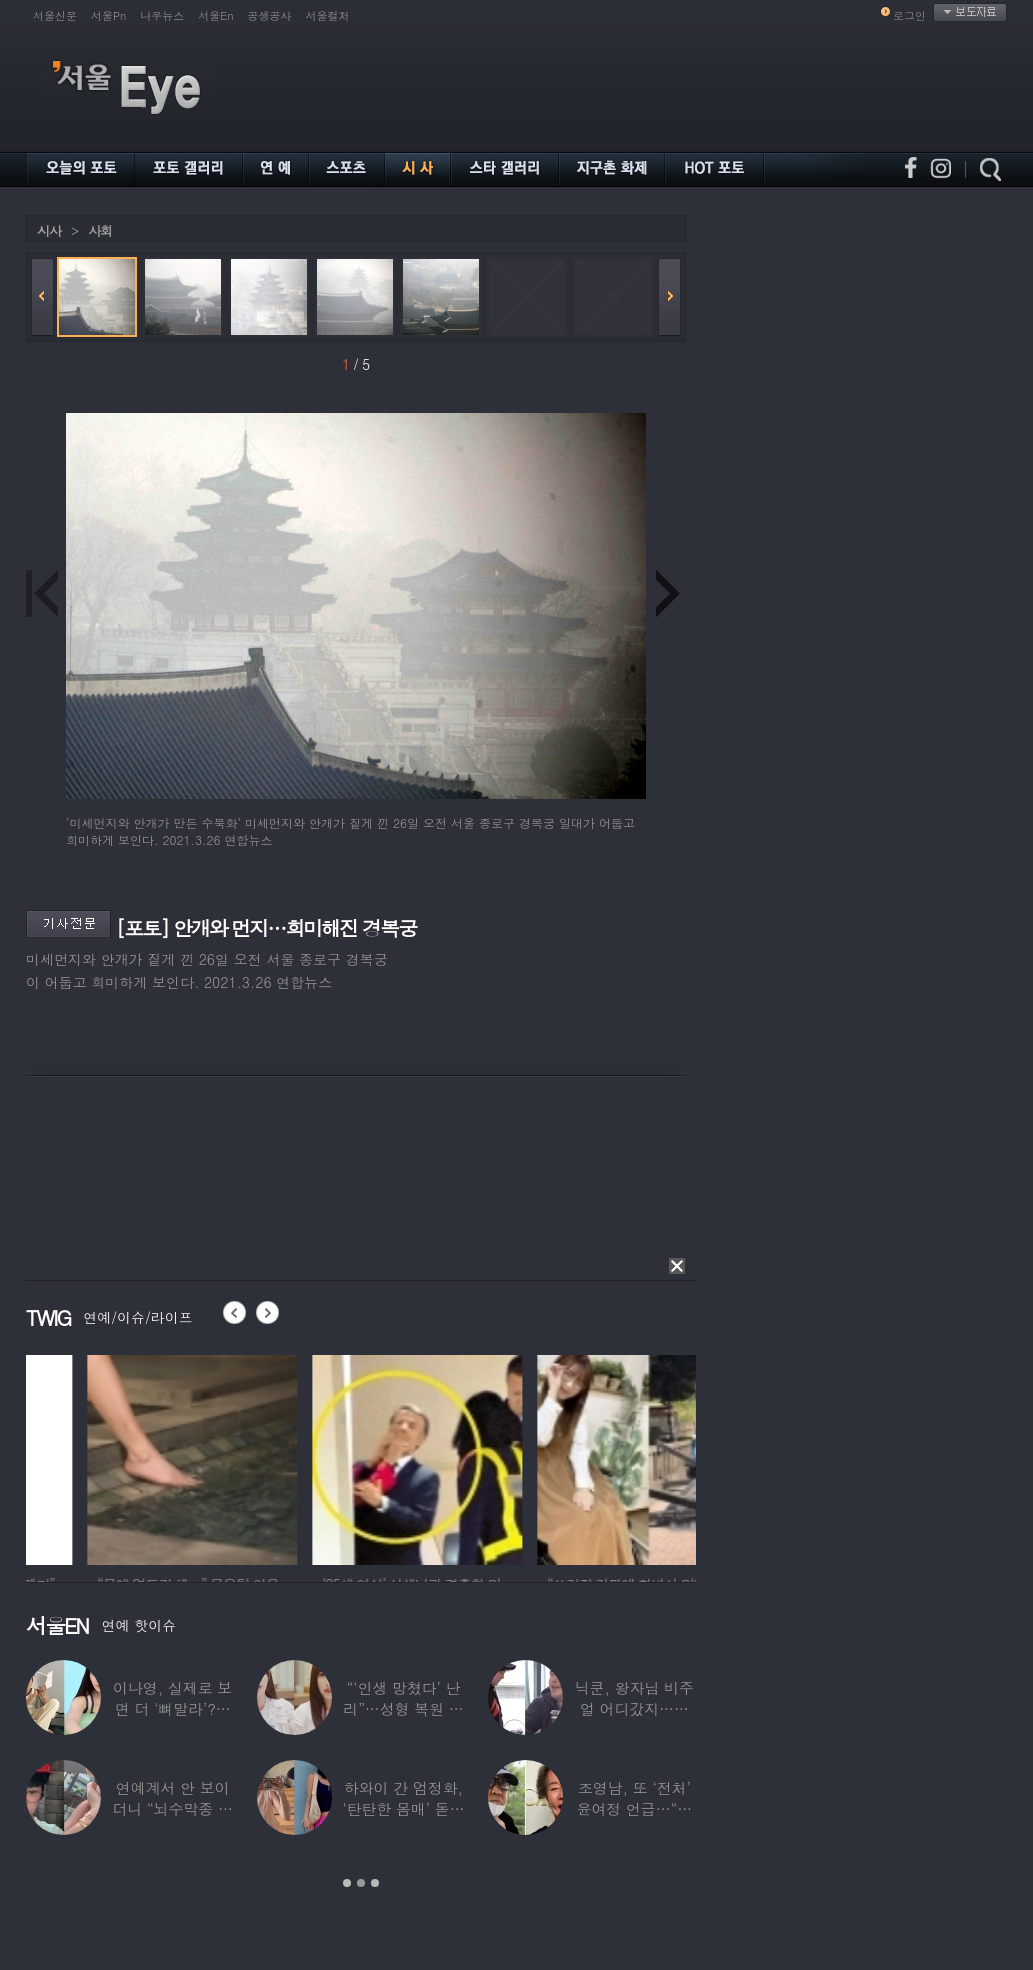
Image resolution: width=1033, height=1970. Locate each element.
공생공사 (270, 15)
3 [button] (375, 1883)
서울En (215, 15)
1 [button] (347, 1883)
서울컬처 (328, 15)
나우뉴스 (162, 15)
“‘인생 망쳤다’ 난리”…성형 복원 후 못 (403, 1708)
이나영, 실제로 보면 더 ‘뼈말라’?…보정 (172, 1708)
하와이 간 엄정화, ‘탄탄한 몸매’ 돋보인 (403, 1808)
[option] (110, 1457)
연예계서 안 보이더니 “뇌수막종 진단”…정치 (172, 1808)
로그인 (909, 15)
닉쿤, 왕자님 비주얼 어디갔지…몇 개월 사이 (634, 1708)
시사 (49, 230)
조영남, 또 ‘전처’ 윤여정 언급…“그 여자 (635, 1808)
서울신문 (55, 15)
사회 (100, 230)
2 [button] (361, 1883)
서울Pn (108, 15)
